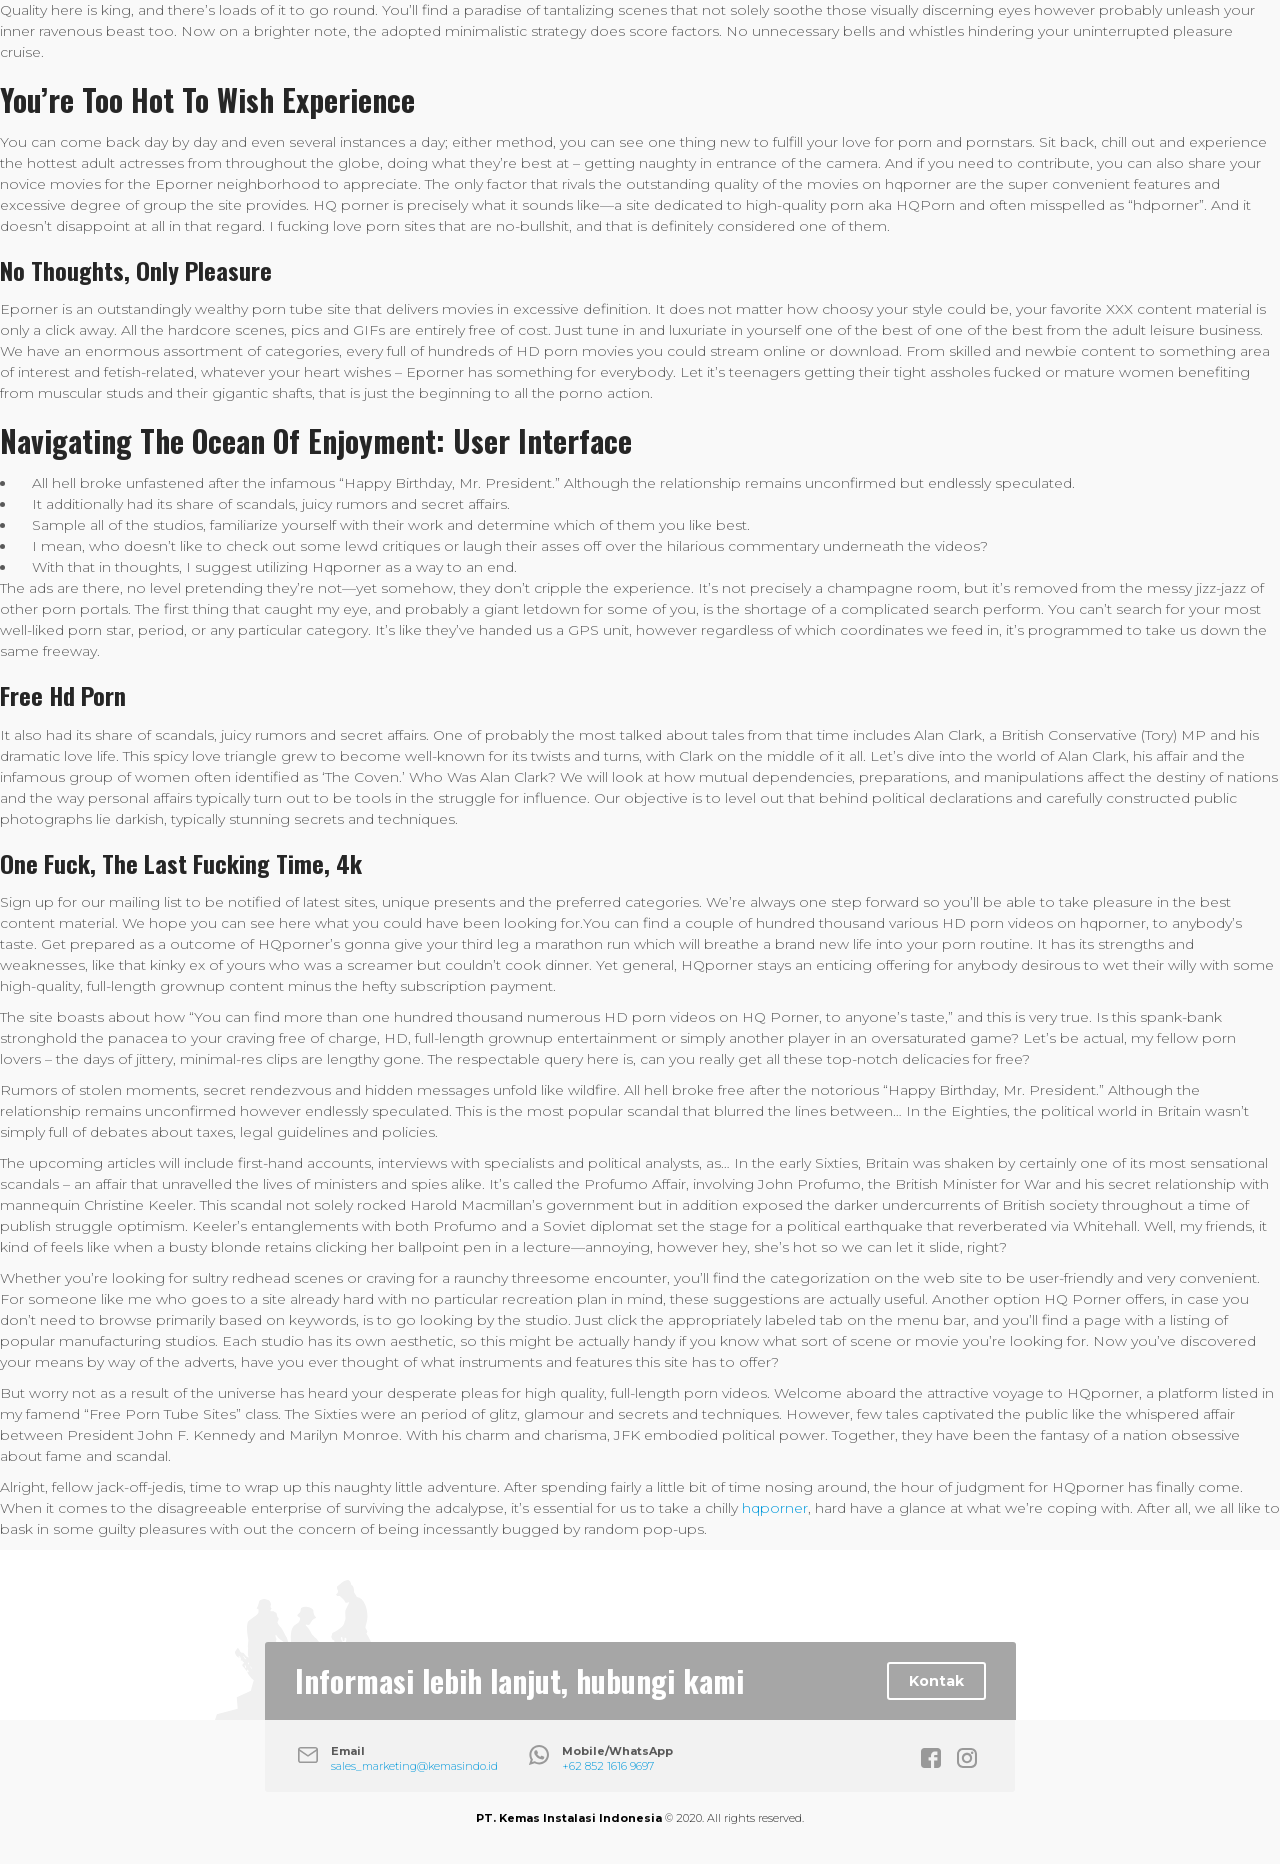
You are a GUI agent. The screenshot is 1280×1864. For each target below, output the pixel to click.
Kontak (936, 1681)
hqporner (775, 1508)
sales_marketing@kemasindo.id (414, 1766)
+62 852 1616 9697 (608, 1766)
